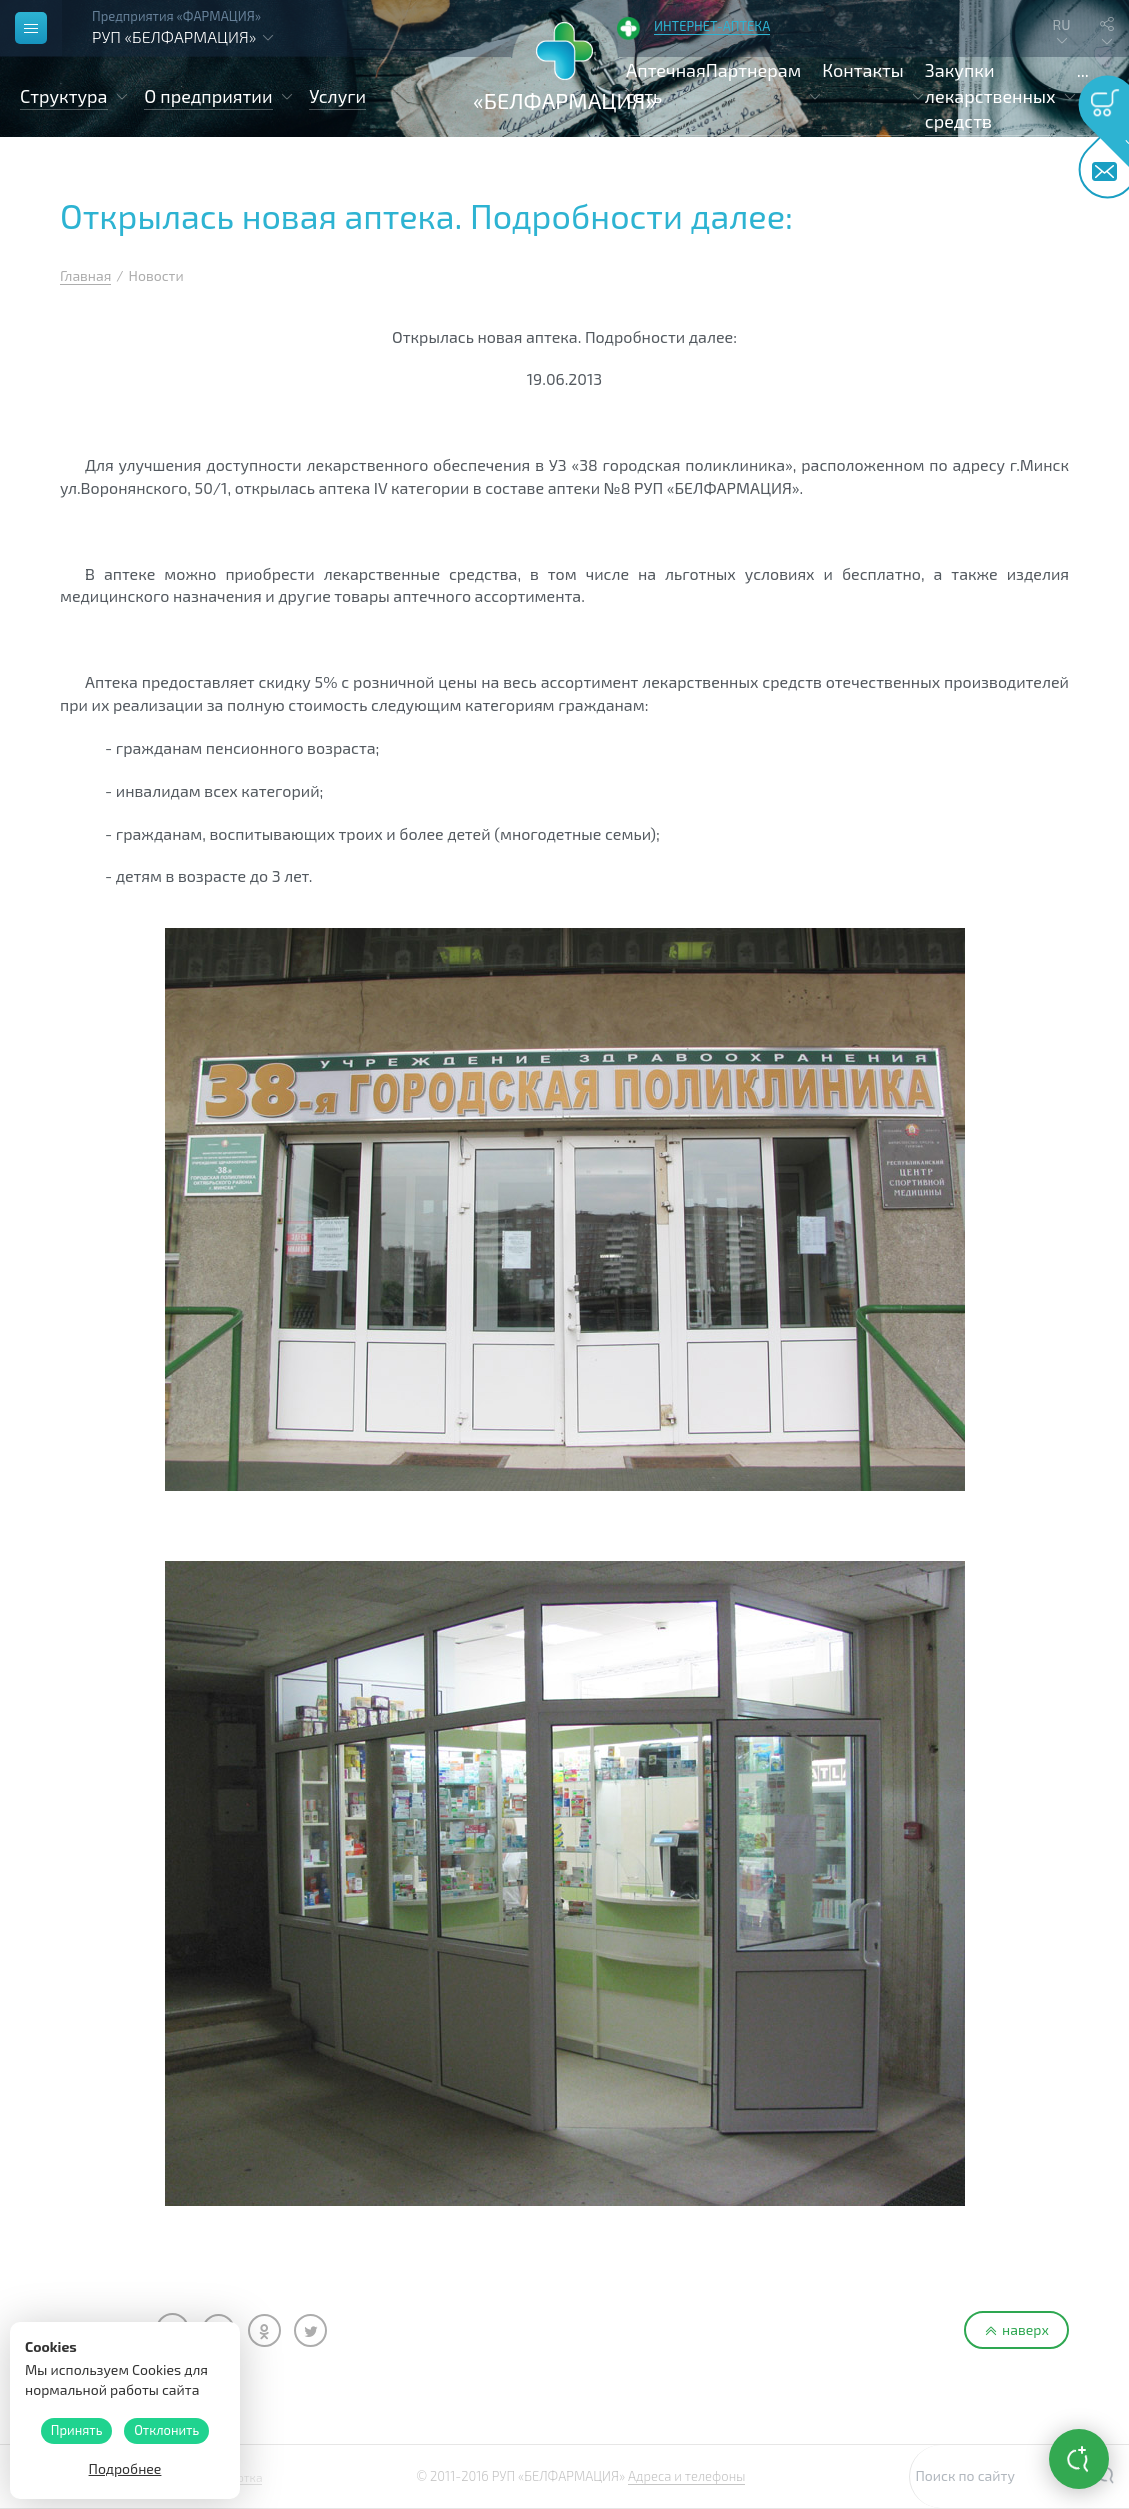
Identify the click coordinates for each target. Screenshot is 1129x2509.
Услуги (337, 96)
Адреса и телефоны (686, 2476)
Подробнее (125, 2468)
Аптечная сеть (666, 83)
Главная (85, 275)
